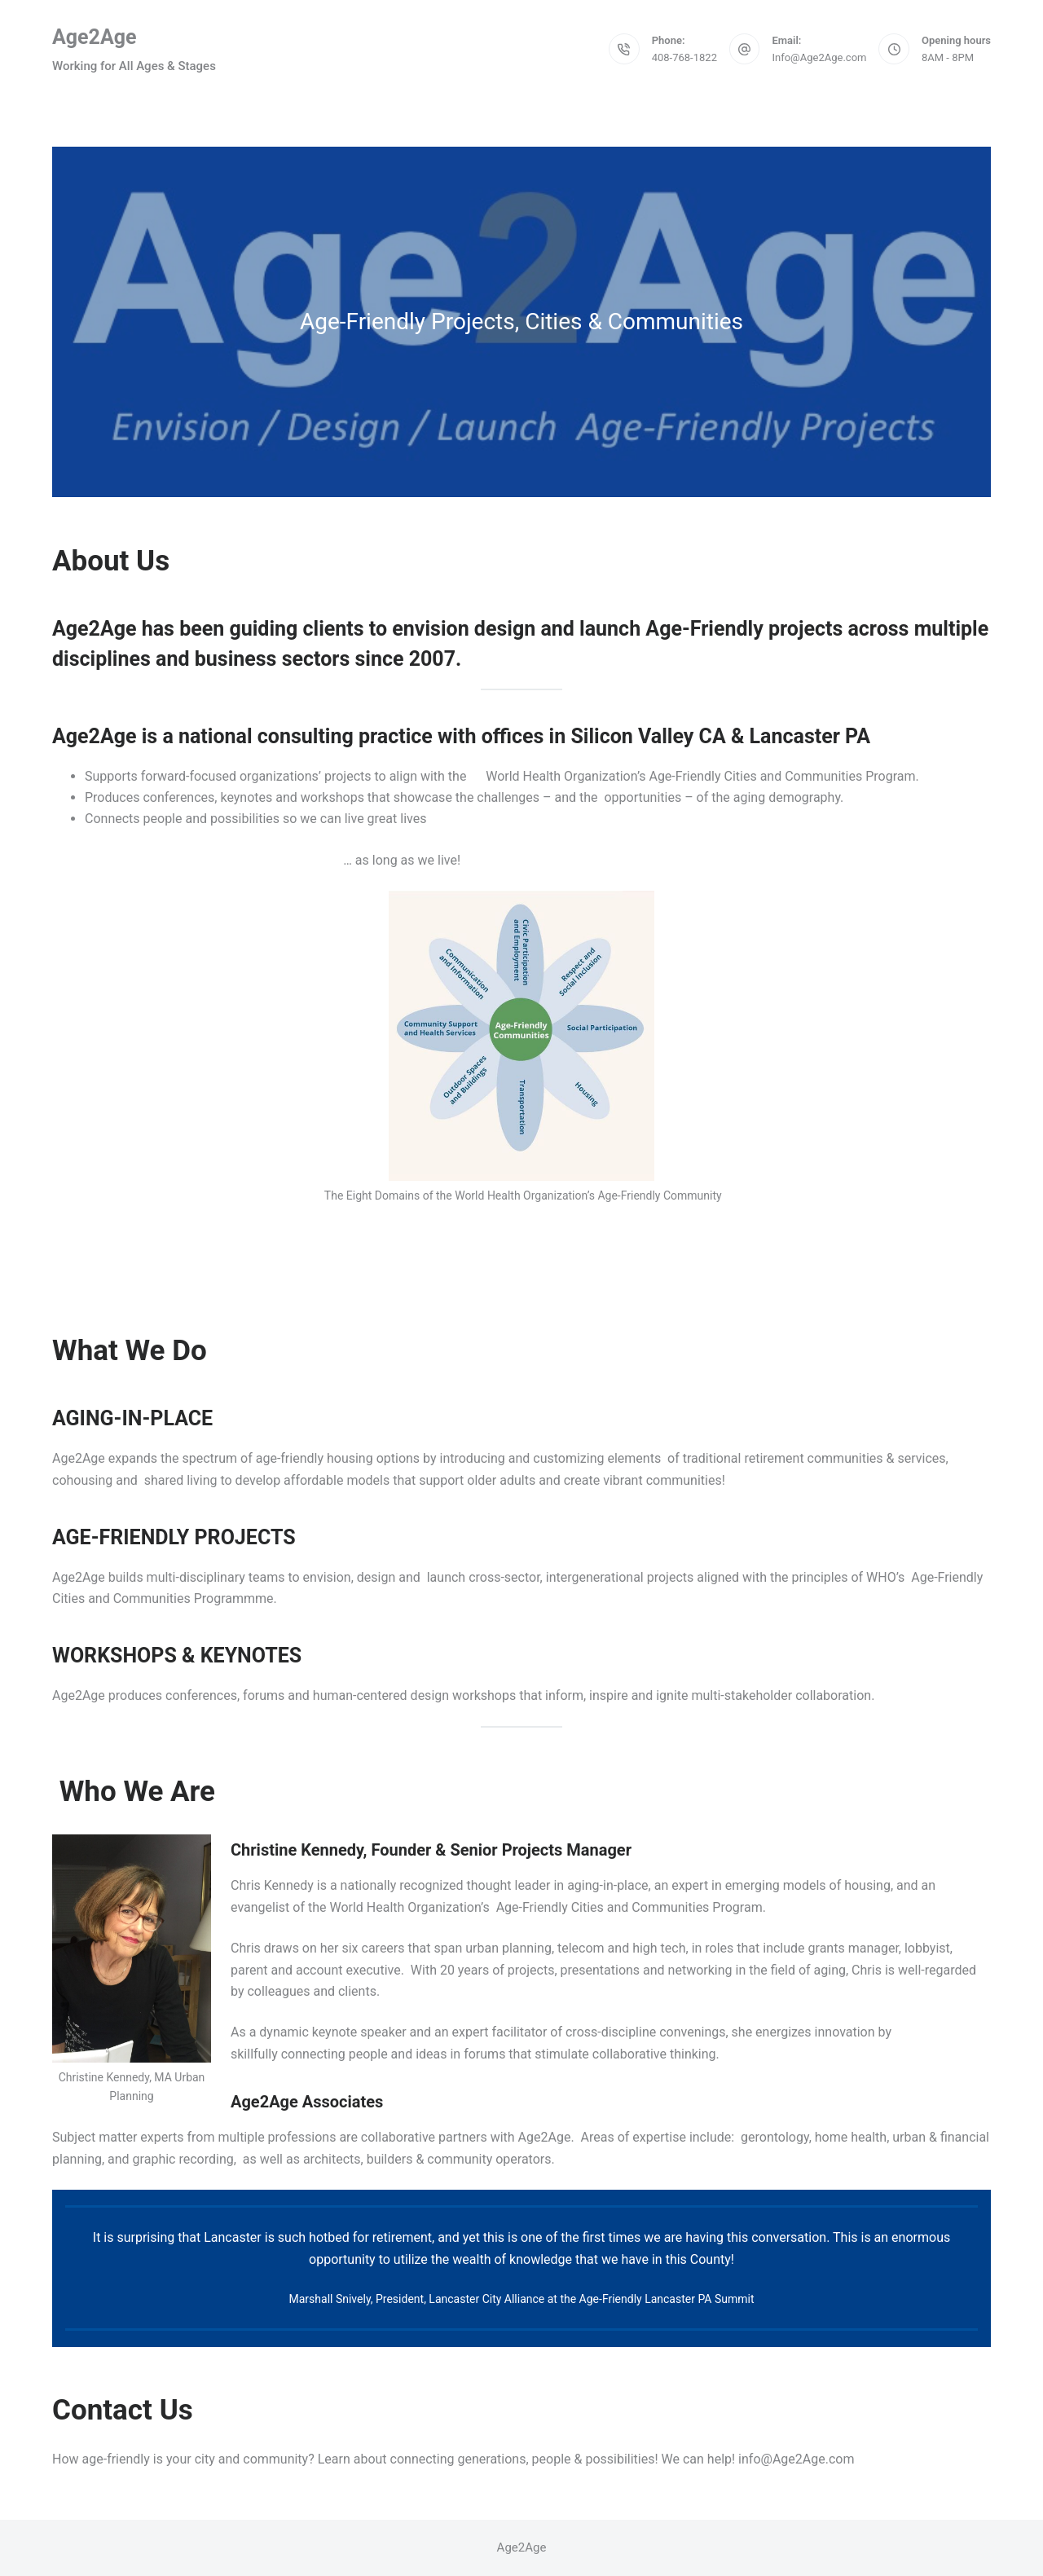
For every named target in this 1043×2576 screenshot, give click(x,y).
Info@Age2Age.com (819, 57)
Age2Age (94, 37)
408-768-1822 (684, 57)
